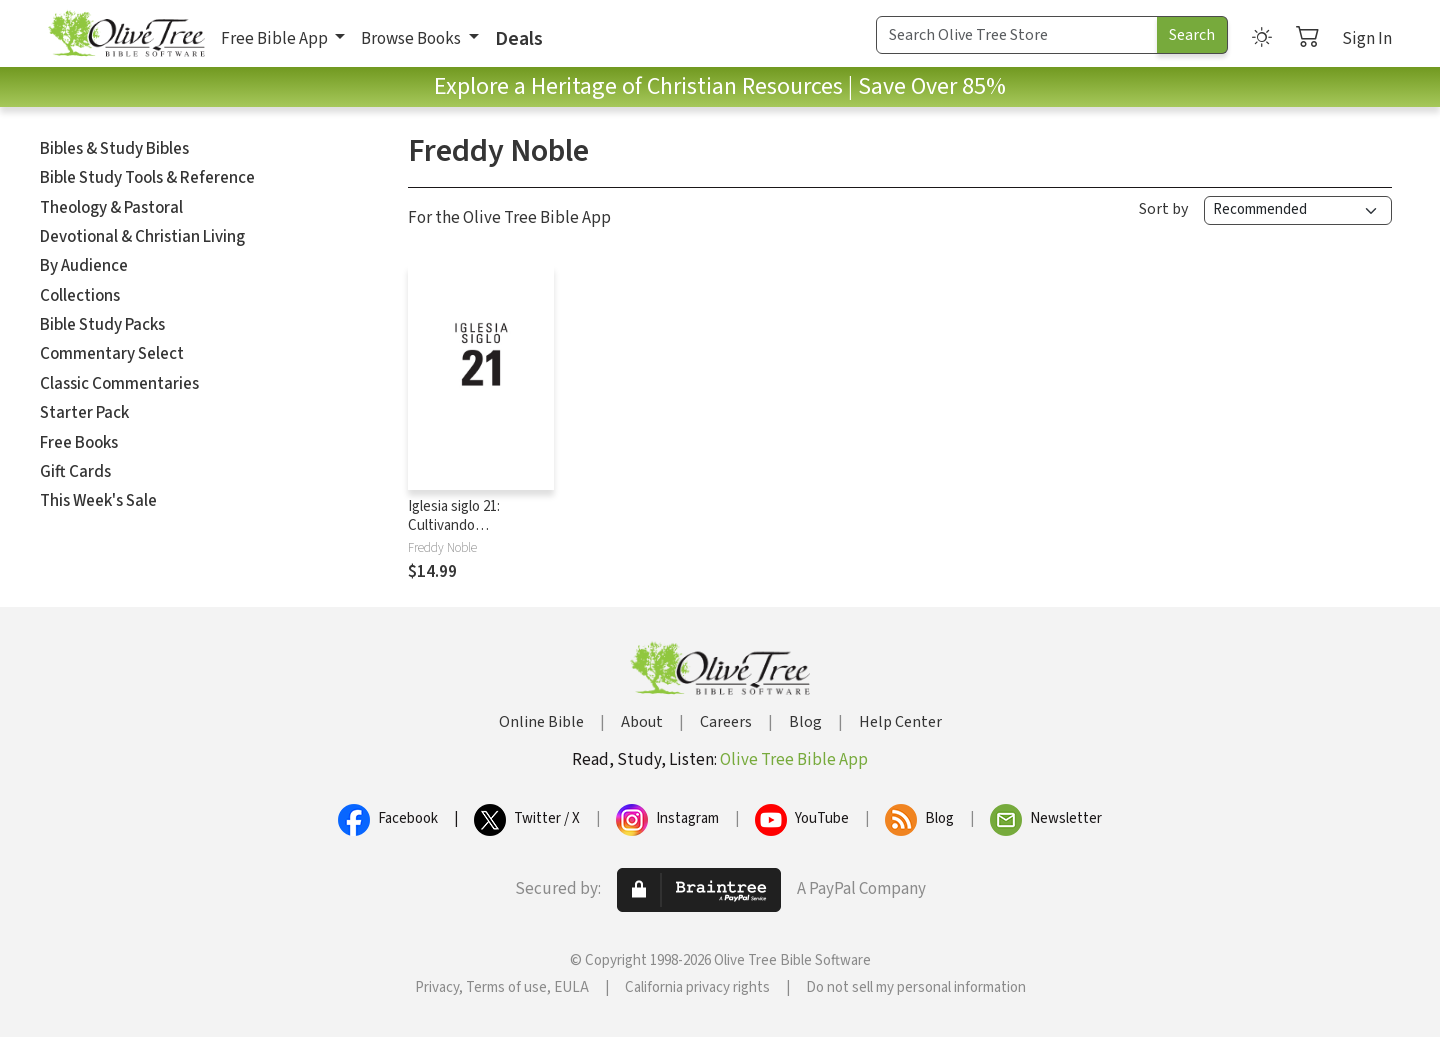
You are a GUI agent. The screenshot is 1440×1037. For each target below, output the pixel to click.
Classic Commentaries (119, 384)
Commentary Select (112, 354)
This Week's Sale (98, 501)
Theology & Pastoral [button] (111, 208)
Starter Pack (84, 413)
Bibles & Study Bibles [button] (114, 149)
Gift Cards (75, 472)
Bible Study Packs (102, 325)
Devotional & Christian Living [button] (142, 237)
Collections (80, 296)
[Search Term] (1017, 35)
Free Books (79, 443)
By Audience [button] (84, 266)
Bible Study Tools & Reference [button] (147, 178)
